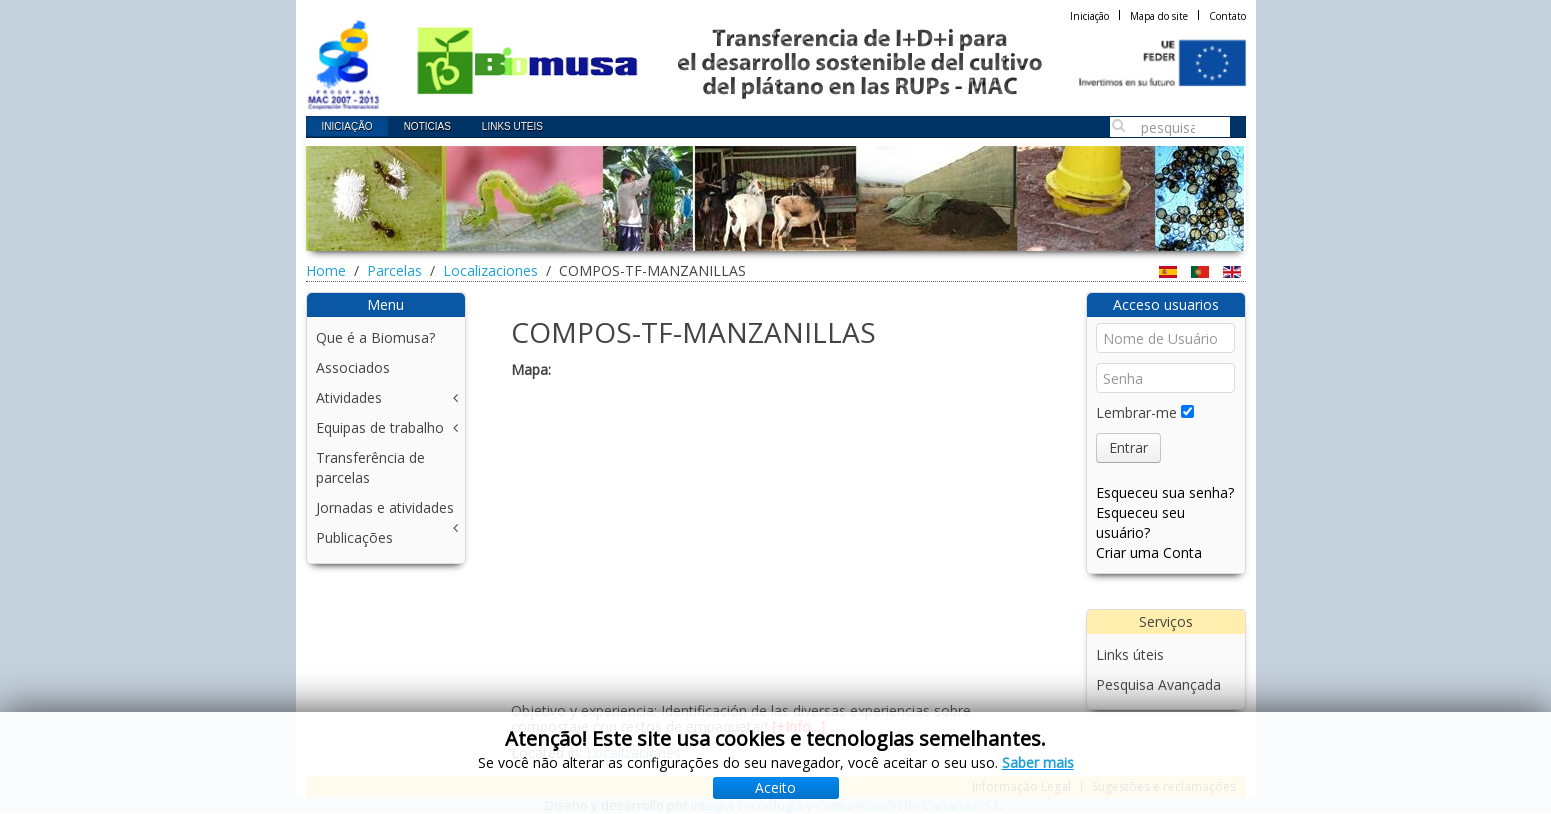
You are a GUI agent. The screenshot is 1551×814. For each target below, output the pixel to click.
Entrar (1128, 447)
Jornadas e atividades (385, 507)
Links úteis (1130, 654)
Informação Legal (1021, 786)
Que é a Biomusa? (375, 337)
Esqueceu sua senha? (1165, 492)
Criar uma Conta (1149, 552)
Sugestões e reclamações (1164, 786)
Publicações (354, 537)
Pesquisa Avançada (1158, 684)
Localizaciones (490, 270)
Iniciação (1089, 16)
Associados (353, 367)
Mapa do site (1159, 16)
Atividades (349, 397)
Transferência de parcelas (370, 467)
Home (326, 270)
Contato (1227, 16)
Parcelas (394, 270)
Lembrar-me (1136, 412)
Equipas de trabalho (380, 427)
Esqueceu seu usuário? (1140, 522)
